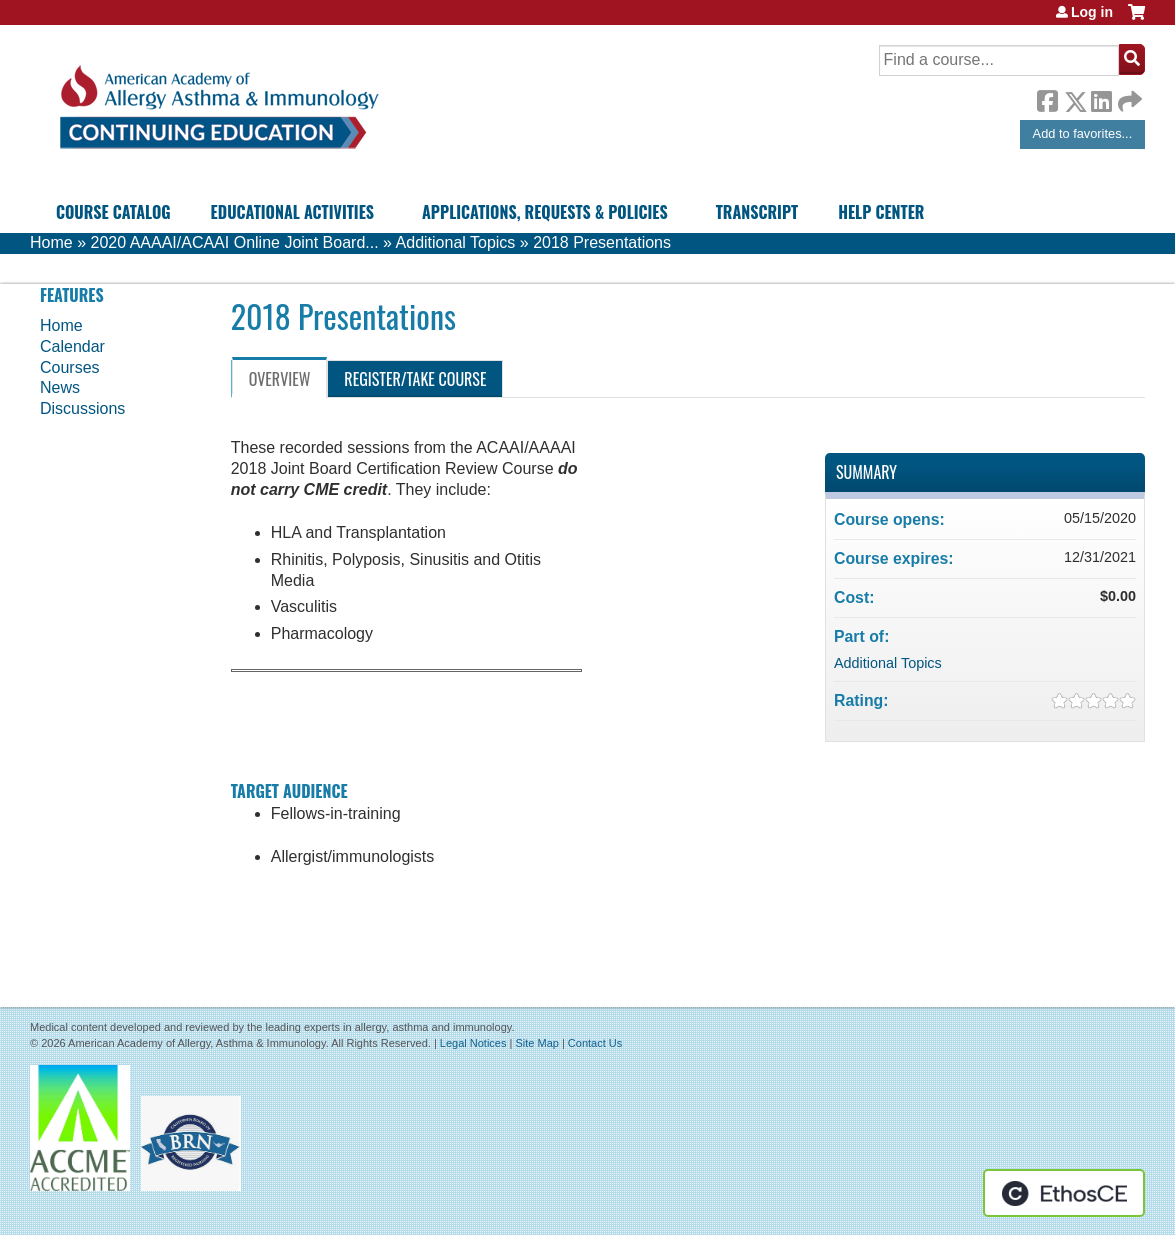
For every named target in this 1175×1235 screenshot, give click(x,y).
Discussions (82, 408)
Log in (1092, 12)
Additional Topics (456, 242)
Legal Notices (473, 1043)
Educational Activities (292, 212)
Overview (280, 379)
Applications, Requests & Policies (545, 212)
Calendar (72, 346)
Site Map (536, 1043)
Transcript (757, 212)
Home (51, 242)
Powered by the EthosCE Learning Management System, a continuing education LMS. (1064, 1193)
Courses (70, 367)
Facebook (1047, 98)
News (60, 387)
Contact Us (595, 1043)
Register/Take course (415, 379)
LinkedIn (1101, 98)
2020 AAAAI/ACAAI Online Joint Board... (234, 242)
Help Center (881, 212)
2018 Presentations (602, 242)
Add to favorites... (1083, 133)
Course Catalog (113, 212)
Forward (1128, 96)
